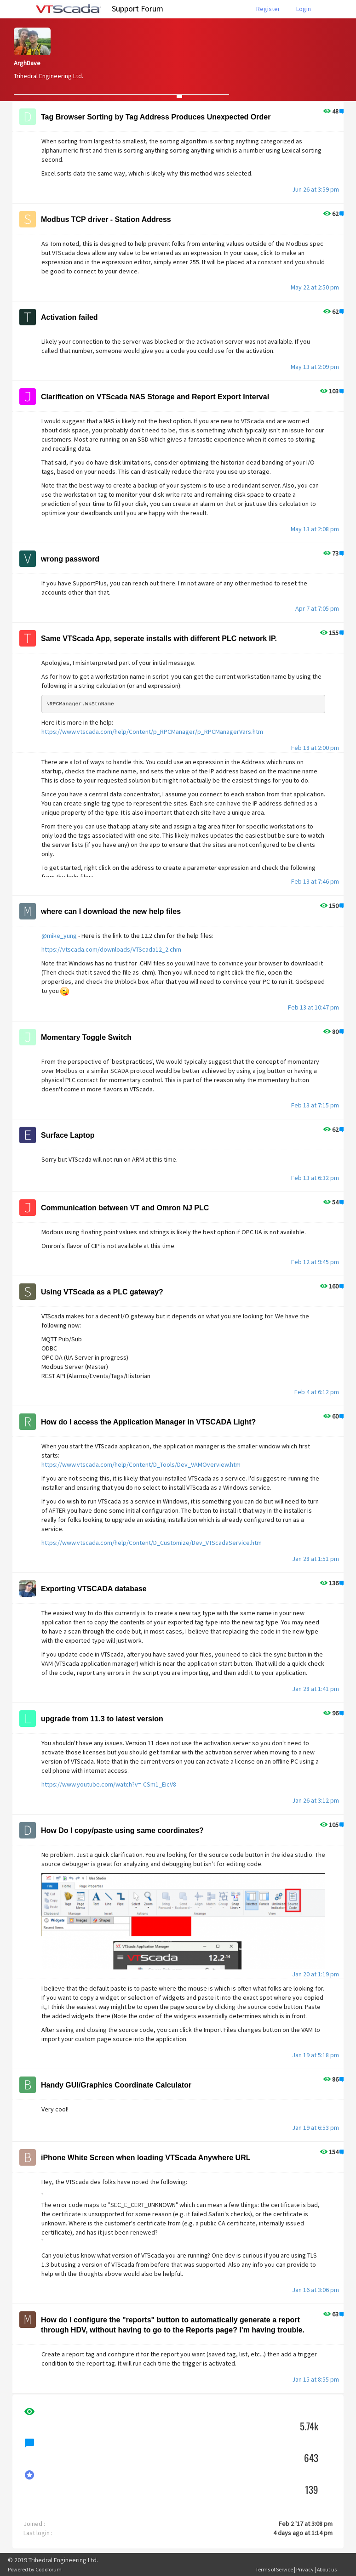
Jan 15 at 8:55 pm (315, 2379)
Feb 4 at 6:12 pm (316, 1392)
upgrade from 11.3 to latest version (102, 1719)
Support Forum (137, 8)
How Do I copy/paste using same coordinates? (122, 1830)
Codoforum (48, 2569)
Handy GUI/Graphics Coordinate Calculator (116, 2085)
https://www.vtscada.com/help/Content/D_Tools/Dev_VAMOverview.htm (141, 1464)
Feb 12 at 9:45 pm (315, 1262)
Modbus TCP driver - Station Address (106, 219)
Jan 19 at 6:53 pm (315, 2127)
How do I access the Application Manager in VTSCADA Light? (148, 1422)
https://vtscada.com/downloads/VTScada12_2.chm (111, 949)
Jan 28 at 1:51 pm (315, 1559)
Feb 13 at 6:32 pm (315, 1178)
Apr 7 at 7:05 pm (317, 608)
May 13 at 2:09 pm (315, 367)
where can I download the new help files (111, 911)
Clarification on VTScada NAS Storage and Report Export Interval (155, 397)
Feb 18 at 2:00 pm (315, 747)
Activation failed (69, 317)
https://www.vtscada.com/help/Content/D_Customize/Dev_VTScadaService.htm (151, 1542)
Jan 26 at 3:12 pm (315, 1800)
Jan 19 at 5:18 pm (315, 2055)
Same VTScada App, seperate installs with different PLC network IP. (159, 638)
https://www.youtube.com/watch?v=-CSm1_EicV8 (108, 1784)
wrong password (70, 559)
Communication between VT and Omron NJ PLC (125, 1208)
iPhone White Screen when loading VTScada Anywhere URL (145, 2158)
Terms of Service (274, 2569)
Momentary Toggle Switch (86, 1037)
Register (268, 9)
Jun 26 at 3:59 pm (315, 189)
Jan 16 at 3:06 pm (315, 2290)
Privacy (305, 2569)
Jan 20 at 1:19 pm (315, 1974)
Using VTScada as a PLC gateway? (102, 1292)
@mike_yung (59, 935)
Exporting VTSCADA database (94, 1589)
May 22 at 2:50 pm (315, 287)
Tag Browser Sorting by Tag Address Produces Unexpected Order (155, 117)
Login (303, 9)
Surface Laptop (67, 1135)
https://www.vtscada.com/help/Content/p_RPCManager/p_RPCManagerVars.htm (152, 731)
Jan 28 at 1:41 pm (315, 1689)
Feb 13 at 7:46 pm (315, 881)
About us (327, 2569)
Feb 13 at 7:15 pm (315, 1105)
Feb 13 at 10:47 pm (313, 1007)
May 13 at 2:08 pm (315, 529)
